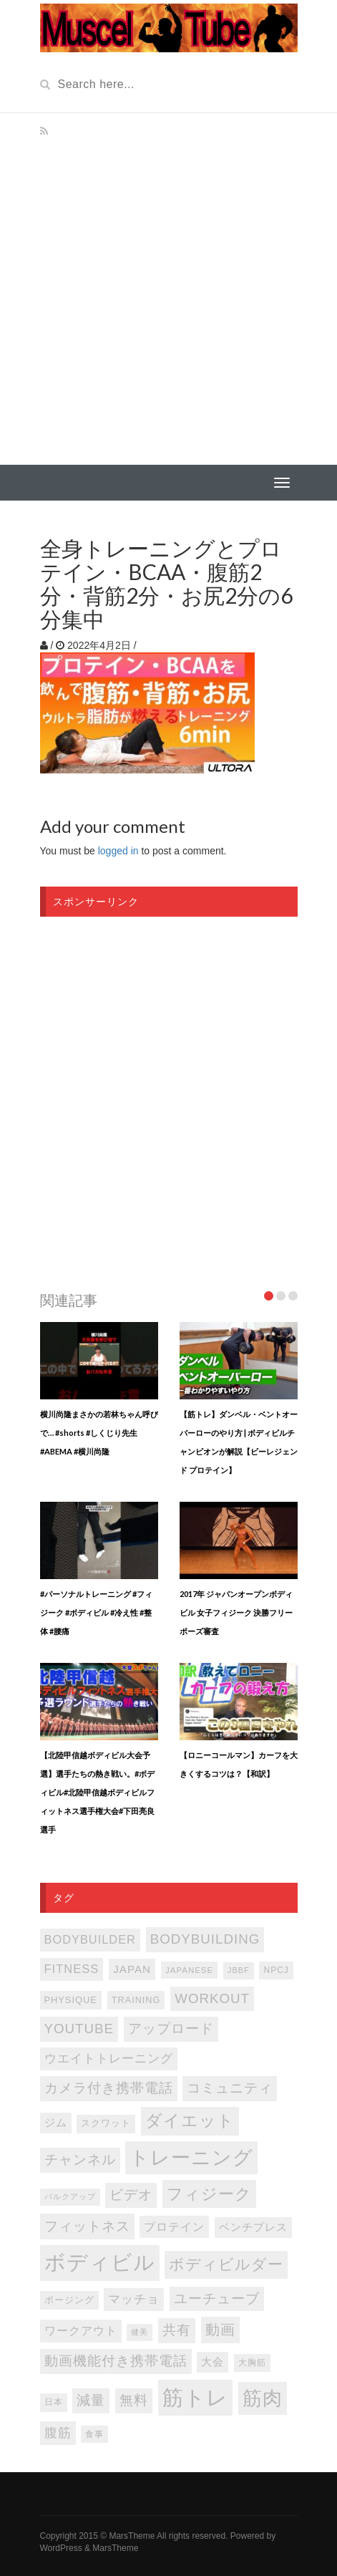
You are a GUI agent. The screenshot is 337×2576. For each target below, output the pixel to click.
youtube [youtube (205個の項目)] (79, 2028)
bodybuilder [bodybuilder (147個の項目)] (90, 1939)
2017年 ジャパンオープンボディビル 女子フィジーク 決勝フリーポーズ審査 (236, 1612)
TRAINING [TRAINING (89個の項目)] (136, 2000)
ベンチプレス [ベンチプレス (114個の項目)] (253, 2227)
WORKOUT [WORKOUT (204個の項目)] (212, 1998)
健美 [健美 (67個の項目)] (139, 2331)
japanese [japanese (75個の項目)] (189, 1970)
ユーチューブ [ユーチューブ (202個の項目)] (217, 2298)
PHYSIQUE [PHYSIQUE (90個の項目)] (70, 1999)
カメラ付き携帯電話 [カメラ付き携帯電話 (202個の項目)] (108, 2087)
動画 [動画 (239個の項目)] (220, 2330)
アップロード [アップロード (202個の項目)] (171, 2028)
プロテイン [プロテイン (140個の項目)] (174, 2226)
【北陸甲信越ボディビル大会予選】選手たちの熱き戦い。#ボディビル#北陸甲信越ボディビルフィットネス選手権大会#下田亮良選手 (97, 1792)
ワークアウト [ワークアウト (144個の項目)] (80, 2330)
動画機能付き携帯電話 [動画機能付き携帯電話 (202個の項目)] (115, 2360)
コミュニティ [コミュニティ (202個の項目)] (230, 2087)
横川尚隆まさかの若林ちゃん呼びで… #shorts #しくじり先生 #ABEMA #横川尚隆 (99, 1432)
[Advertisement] (168, 289)
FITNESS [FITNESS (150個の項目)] (71, 1969)
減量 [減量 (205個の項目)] (91, 2400)
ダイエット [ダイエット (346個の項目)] (190, 2121)
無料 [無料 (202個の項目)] (133, 2400)
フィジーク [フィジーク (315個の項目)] (209, 2194)
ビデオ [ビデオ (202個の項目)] (130, 2194)
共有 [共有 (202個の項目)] (176, 2330)
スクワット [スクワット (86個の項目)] (106, 2123)
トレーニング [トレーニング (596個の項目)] (191, 2158)
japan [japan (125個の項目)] (132, 1969)
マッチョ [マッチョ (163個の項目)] (134, 2299)
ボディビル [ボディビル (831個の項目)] (99, 2262)
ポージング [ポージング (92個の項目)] (69, 2300)
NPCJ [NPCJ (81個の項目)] (275, 1970)
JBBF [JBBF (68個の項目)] (238, 1970)
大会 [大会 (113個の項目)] (212, 2362)
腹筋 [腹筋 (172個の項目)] (58, 2433)
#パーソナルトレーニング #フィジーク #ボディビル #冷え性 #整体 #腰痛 (96, 1612)
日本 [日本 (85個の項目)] (53, 2402)
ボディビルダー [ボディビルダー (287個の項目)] (226, 2264)
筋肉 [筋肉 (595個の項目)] (263, 2398)
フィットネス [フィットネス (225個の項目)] (87, 2226)
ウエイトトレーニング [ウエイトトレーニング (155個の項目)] (108, 2058)
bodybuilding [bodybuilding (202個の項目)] (205, 1939)
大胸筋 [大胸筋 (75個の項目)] (252, 2362)
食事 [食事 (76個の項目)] (94, 2433)
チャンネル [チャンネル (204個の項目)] (80, 2159)
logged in (118, 851)
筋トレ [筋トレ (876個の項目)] (195, 2397)
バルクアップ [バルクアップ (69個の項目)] (70, 2196)
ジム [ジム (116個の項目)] (55, 2122)
